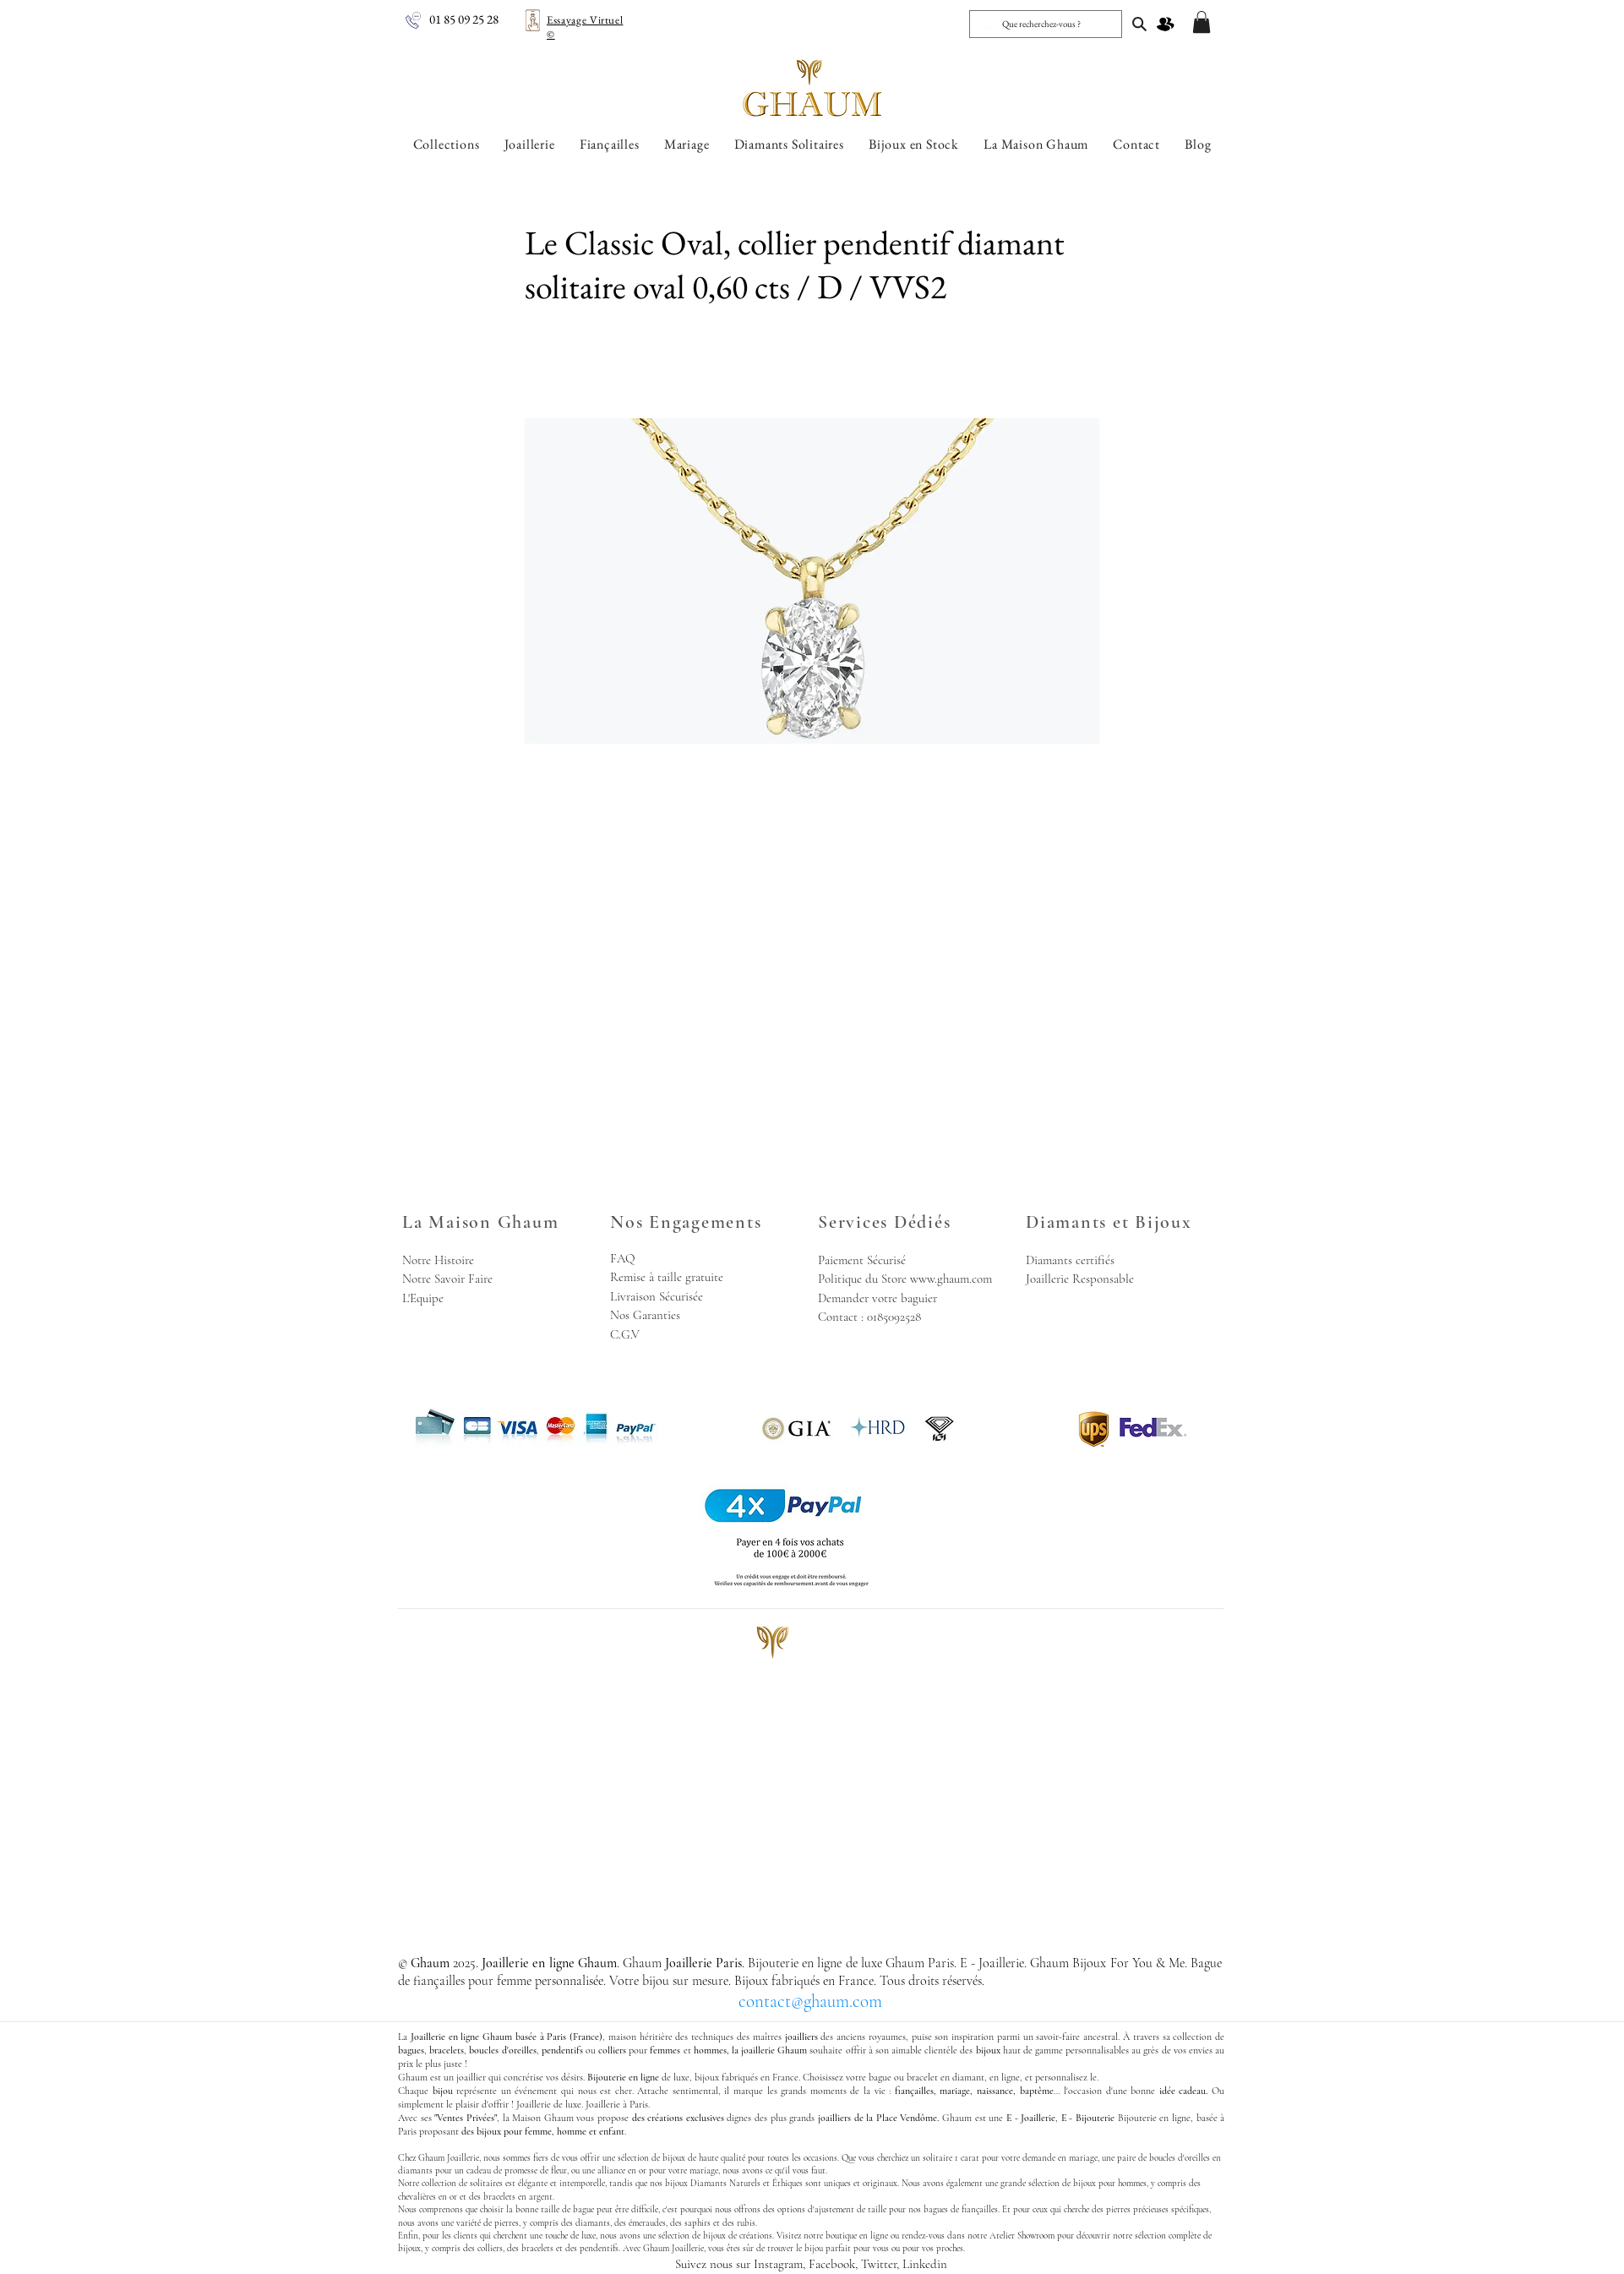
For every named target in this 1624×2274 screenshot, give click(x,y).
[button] (1201, 22)
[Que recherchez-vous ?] (1044, 24)
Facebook (832, 2263)
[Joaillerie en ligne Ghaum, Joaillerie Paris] (1139, 24)
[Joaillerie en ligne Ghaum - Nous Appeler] (413, 20)
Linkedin (924, 2263)
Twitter (878, 2263)
